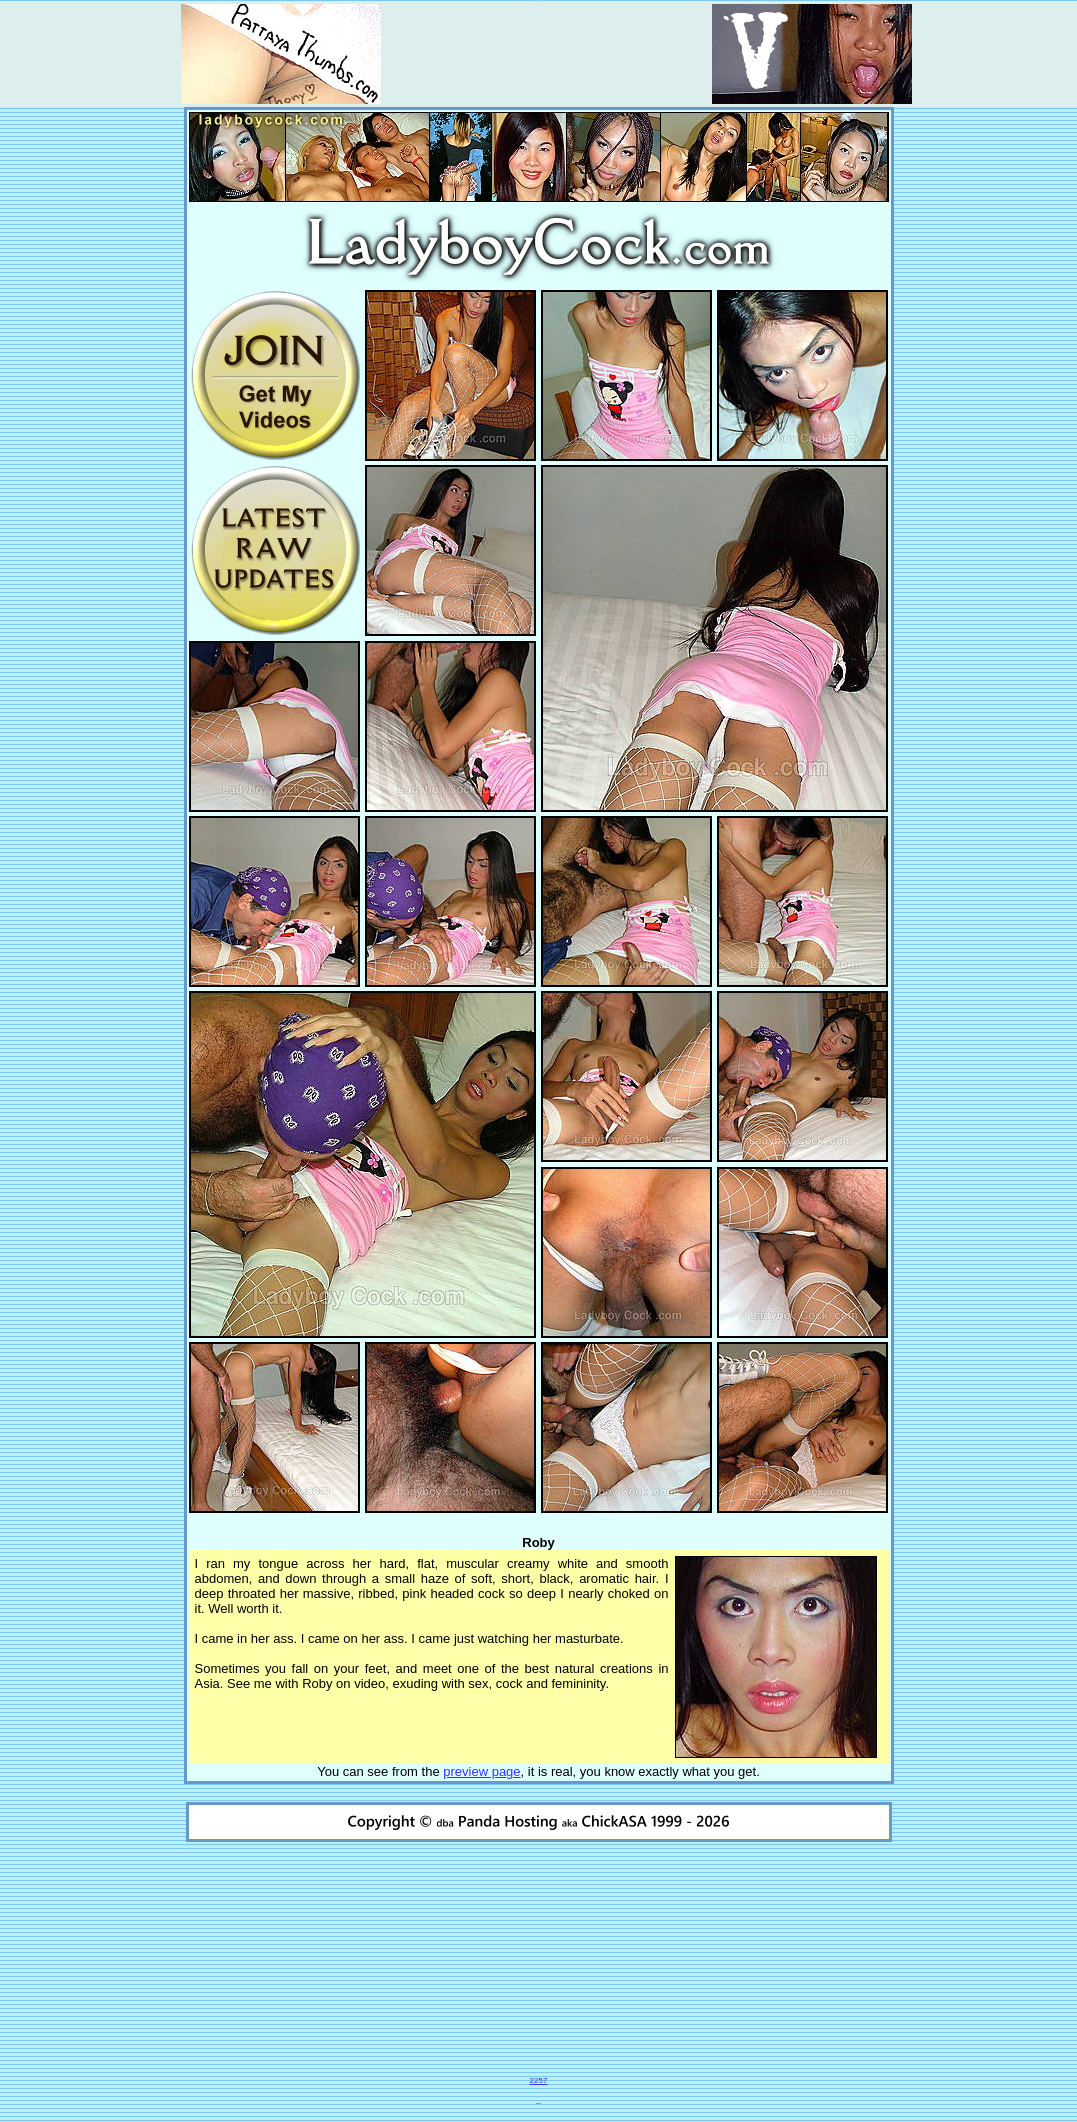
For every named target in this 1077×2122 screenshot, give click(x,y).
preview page (481, 1771)
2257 (539, 2080)
